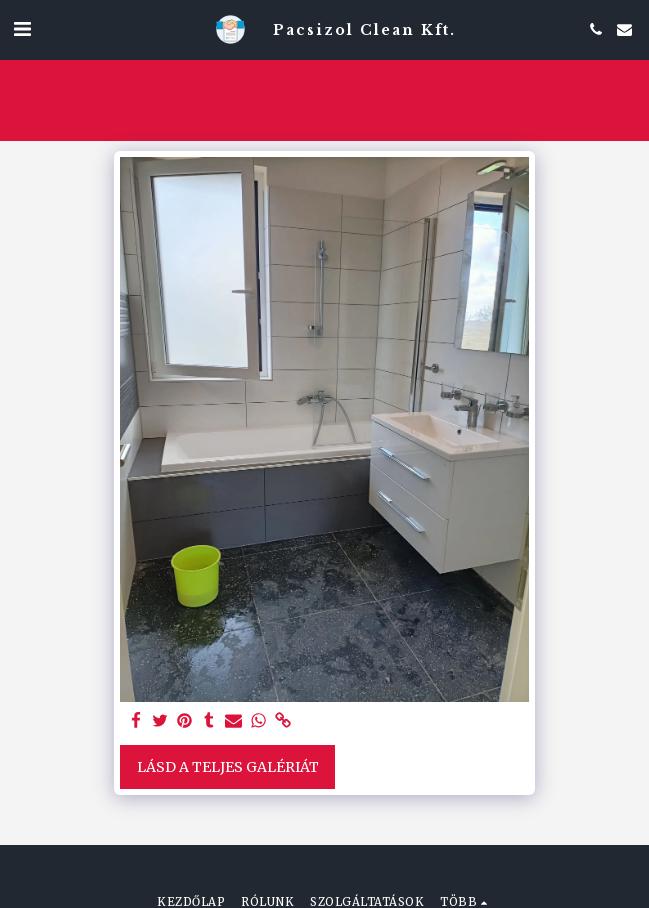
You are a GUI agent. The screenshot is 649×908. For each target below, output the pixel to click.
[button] (22, 28)
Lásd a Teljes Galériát (228, 767)
